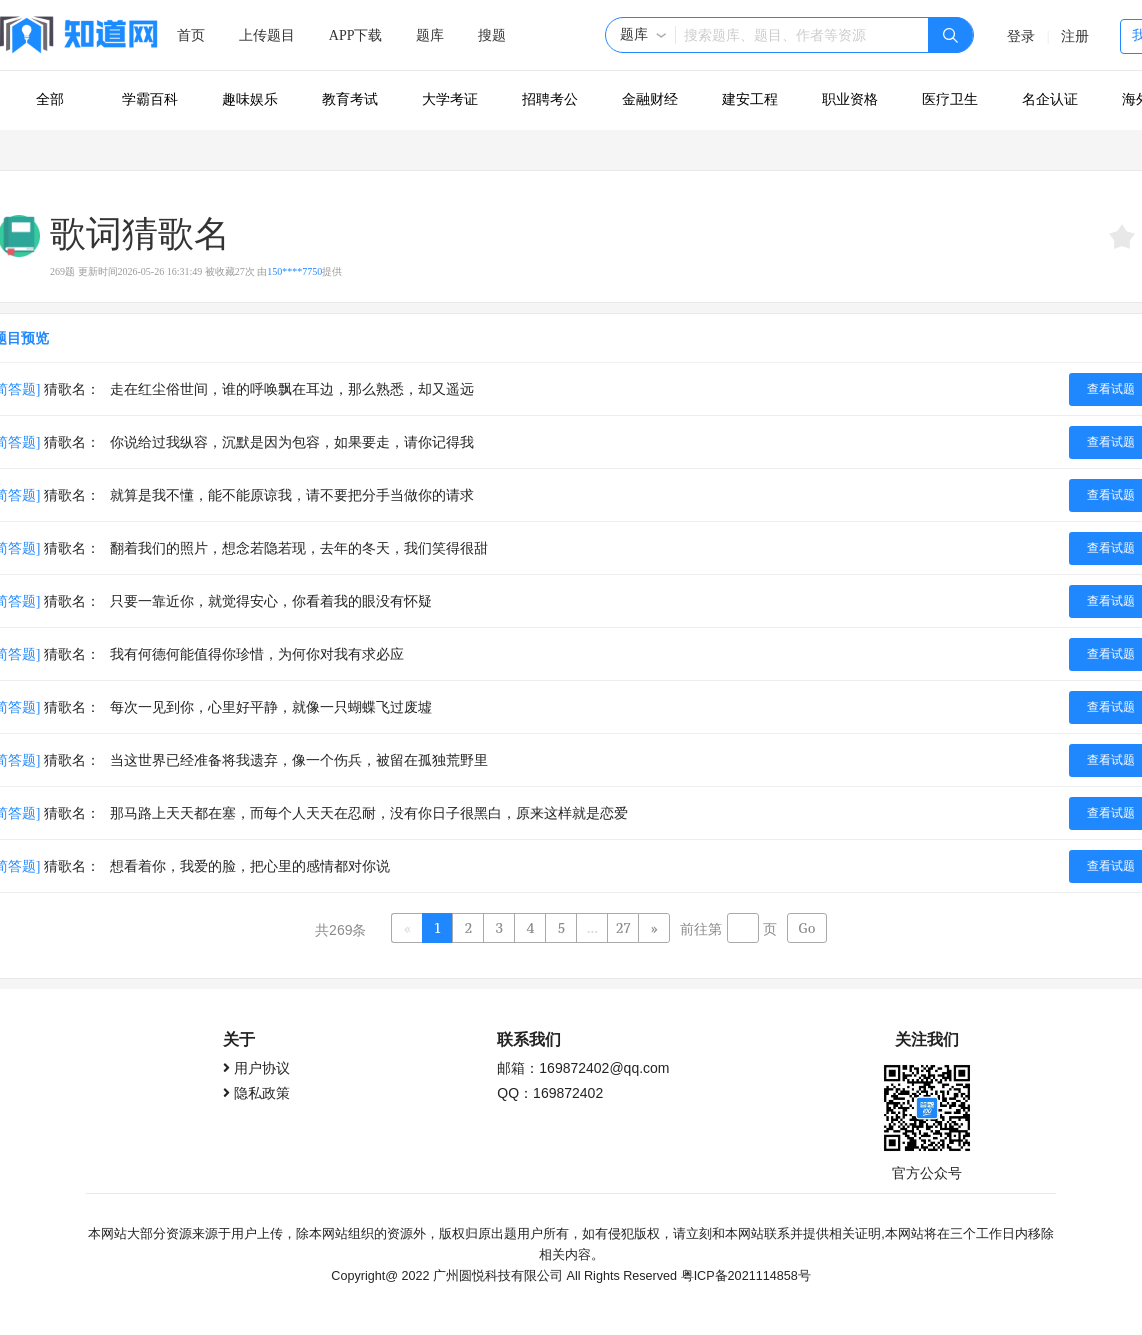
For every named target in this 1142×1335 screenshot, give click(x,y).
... (592, 927)
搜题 (492, 35)
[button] (643, 35)
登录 (1021, 36)
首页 (191, 35)
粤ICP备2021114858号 (746, 1274)
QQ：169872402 (550, 1091)
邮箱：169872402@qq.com (583, 1066)
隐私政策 (262, 1091)
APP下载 (356, 35)
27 (623, 927)
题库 (430, 35)
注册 (1075, 36)
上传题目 (267, 35)
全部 (50, 99)
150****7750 (294, 271)
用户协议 (262, 1066)
